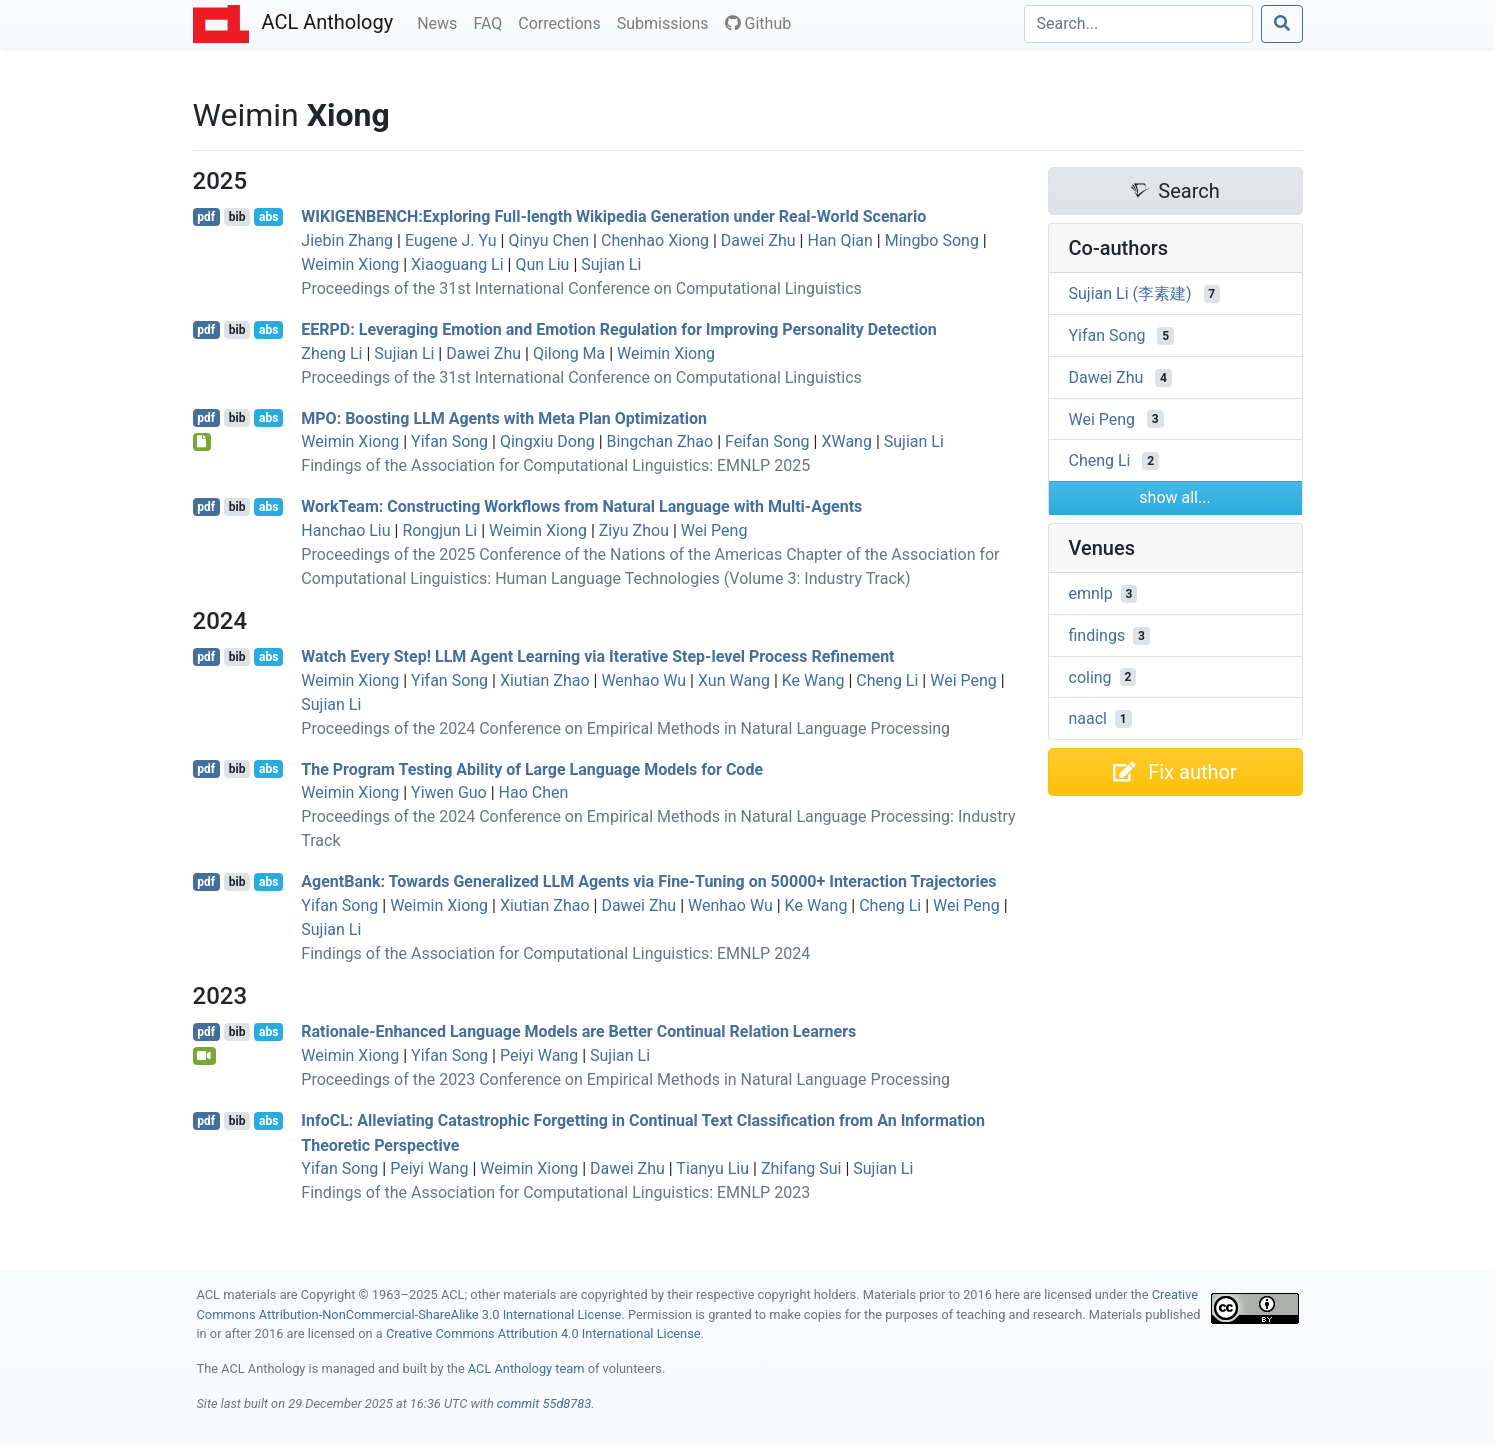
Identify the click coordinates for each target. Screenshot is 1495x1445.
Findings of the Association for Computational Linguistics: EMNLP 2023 (555, 1192)
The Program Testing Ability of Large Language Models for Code (532, 768)
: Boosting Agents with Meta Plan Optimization (504, 417)
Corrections (563, 22)
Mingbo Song (932, 240)
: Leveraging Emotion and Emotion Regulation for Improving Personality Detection (618, 329)
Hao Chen (534, 792)
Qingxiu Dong (547, 441)
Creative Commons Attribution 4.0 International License (543, 1333)
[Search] (1138, 24)
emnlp (1091, 593)
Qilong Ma (569, 353)
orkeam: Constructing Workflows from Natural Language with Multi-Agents (581, 506)
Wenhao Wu (643, 680)
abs (268, 217)
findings (1097, 635)
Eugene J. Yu (451, 240)
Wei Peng (714, 530)
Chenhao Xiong (655, 240)
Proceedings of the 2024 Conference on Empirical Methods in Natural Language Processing (625, 728)
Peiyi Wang (539, 1055)
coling (1090, 676)
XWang (846, 441)
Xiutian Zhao (545, 680)
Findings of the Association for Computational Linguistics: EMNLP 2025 (555, 465)
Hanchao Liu (345, 530)
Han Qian (839, 240)
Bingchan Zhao (660, 441)
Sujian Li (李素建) (1130, 293)
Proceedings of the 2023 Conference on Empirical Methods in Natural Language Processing (625, 1079)
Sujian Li (611, 264)
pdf (206, 217)
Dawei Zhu (758, 240)
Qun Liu (542, 264)
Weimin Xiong (350, 264)
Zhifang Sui (801, 1168)
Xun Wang (734, 680)
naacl (1088, 718)
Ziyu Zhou (634, 530)
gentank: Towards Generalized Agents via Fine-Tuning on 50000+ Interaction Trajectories (648, 881)
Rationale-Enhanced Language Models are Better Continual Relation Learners (578, 1031)
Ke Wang (813, 680)
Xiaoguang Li (457, 264)
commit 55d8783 (544, 1403)
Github (758, 23)
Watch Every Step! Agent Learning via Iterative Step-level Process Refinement (597, 656)
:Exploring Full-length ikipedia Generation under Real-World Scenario (613, 216)
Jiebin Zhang (347, 240)
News (441, 22)
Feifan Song (767, 441)
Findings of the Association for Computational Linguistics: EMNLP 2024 (555, 953)
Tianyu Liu (712, 1168)
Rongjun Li (439, 530)
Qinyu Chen (548, 240)
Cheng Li (887, 680)
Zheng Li (331, 353)
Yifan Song (449, 441)
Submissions (667, 22)
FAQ (491, 22)
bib (237, 217)
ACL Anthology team (526, 1368)
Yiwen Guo (449, 792)
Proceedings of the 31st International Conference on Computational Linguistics (581, 288)
